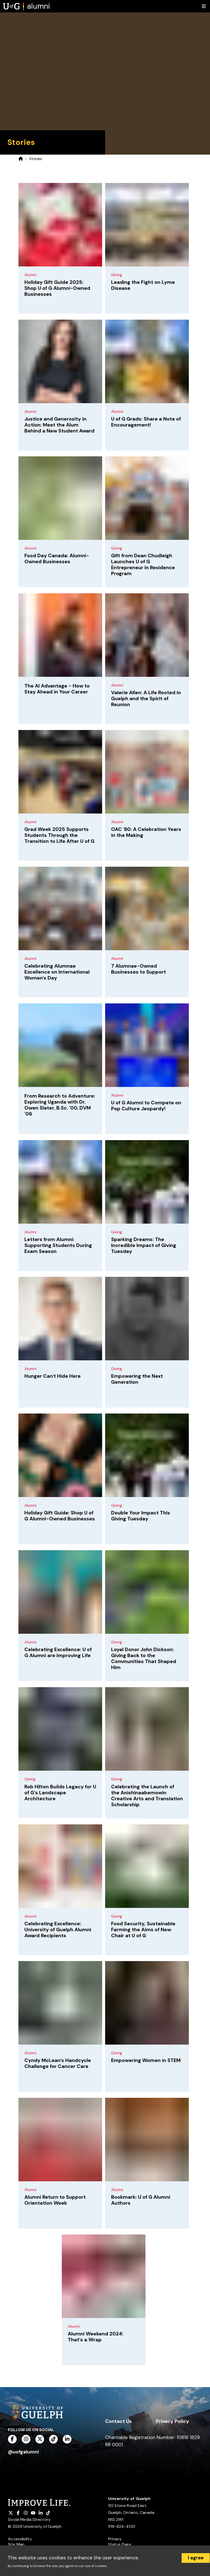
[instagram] (26, 2439)
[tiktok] (53, 2439)
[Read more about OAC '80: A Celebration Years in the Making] (147, 772)
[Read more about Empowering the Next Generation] (147, 1318)
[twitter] (39, 2439)
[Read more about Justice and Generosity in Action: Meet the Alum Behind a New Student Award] (60, 361)
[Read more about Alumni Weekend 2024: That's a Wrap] (103, 2276)
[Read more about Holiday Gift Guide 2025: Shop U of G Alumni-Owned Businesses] (60, 224)
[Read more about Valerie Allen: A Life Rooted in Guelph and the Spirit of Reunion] (147, 635)
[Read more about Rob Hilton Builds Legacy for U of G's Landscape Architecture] (60, 1729)
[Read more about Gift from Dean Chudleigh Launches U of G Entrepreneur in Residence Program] (147, 498)
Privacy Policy (172, 2421)
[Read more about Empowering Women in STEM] (147, 2003)
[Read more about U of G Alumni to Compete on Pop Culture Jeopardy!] (147, 1045)
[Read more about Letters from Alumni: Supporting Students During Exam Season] (60, 1182)
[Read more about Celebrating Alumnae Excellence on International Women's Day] (60, 908)
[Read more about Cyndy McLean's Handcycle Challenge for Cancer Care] (60, 2003)
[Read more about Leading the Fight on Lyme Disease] (147, 224)
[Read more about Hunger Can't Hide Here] (60, 1318)
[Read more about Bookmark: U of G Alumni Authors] (147, 2139)
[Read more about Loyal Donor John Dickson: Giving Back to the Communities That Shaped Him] (147, 1592)
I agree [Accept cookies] (196, 2558)
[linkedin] (67, 2439)
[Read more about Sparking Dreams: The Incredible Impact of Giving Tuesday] (147, 1182)
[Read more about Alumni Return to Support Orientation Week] (60, 2139)
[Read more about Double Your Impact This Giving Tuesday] (147, 1455)
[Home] (20, 158)
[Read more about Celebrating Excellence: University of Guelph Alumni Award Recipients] (60, 1866)
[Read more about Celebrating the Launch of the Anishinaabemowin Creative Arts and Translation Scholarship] (147, 1729)
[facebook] (12, 2439)
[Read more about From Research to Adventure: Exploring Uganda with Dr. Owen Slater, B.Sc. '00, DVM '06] (60, 1045)
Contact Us (118, 2421)
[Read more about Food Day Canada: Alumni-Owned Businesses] (60, 498)
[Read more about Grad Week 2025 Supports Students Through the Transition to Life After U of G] (60, 772)
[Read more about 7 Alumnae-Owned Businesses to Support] (147, 908)
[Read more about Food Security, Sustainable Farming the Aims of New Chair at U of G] (147, 1866)
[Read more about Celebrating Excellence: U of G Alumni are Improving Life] (60, 1592)
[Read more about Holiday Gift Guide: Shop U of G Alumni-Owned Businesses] (60, 1455)
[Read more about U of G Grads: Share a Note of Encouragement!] (147, 361)
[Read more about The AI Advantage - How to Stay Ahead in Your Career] (60, 635)
